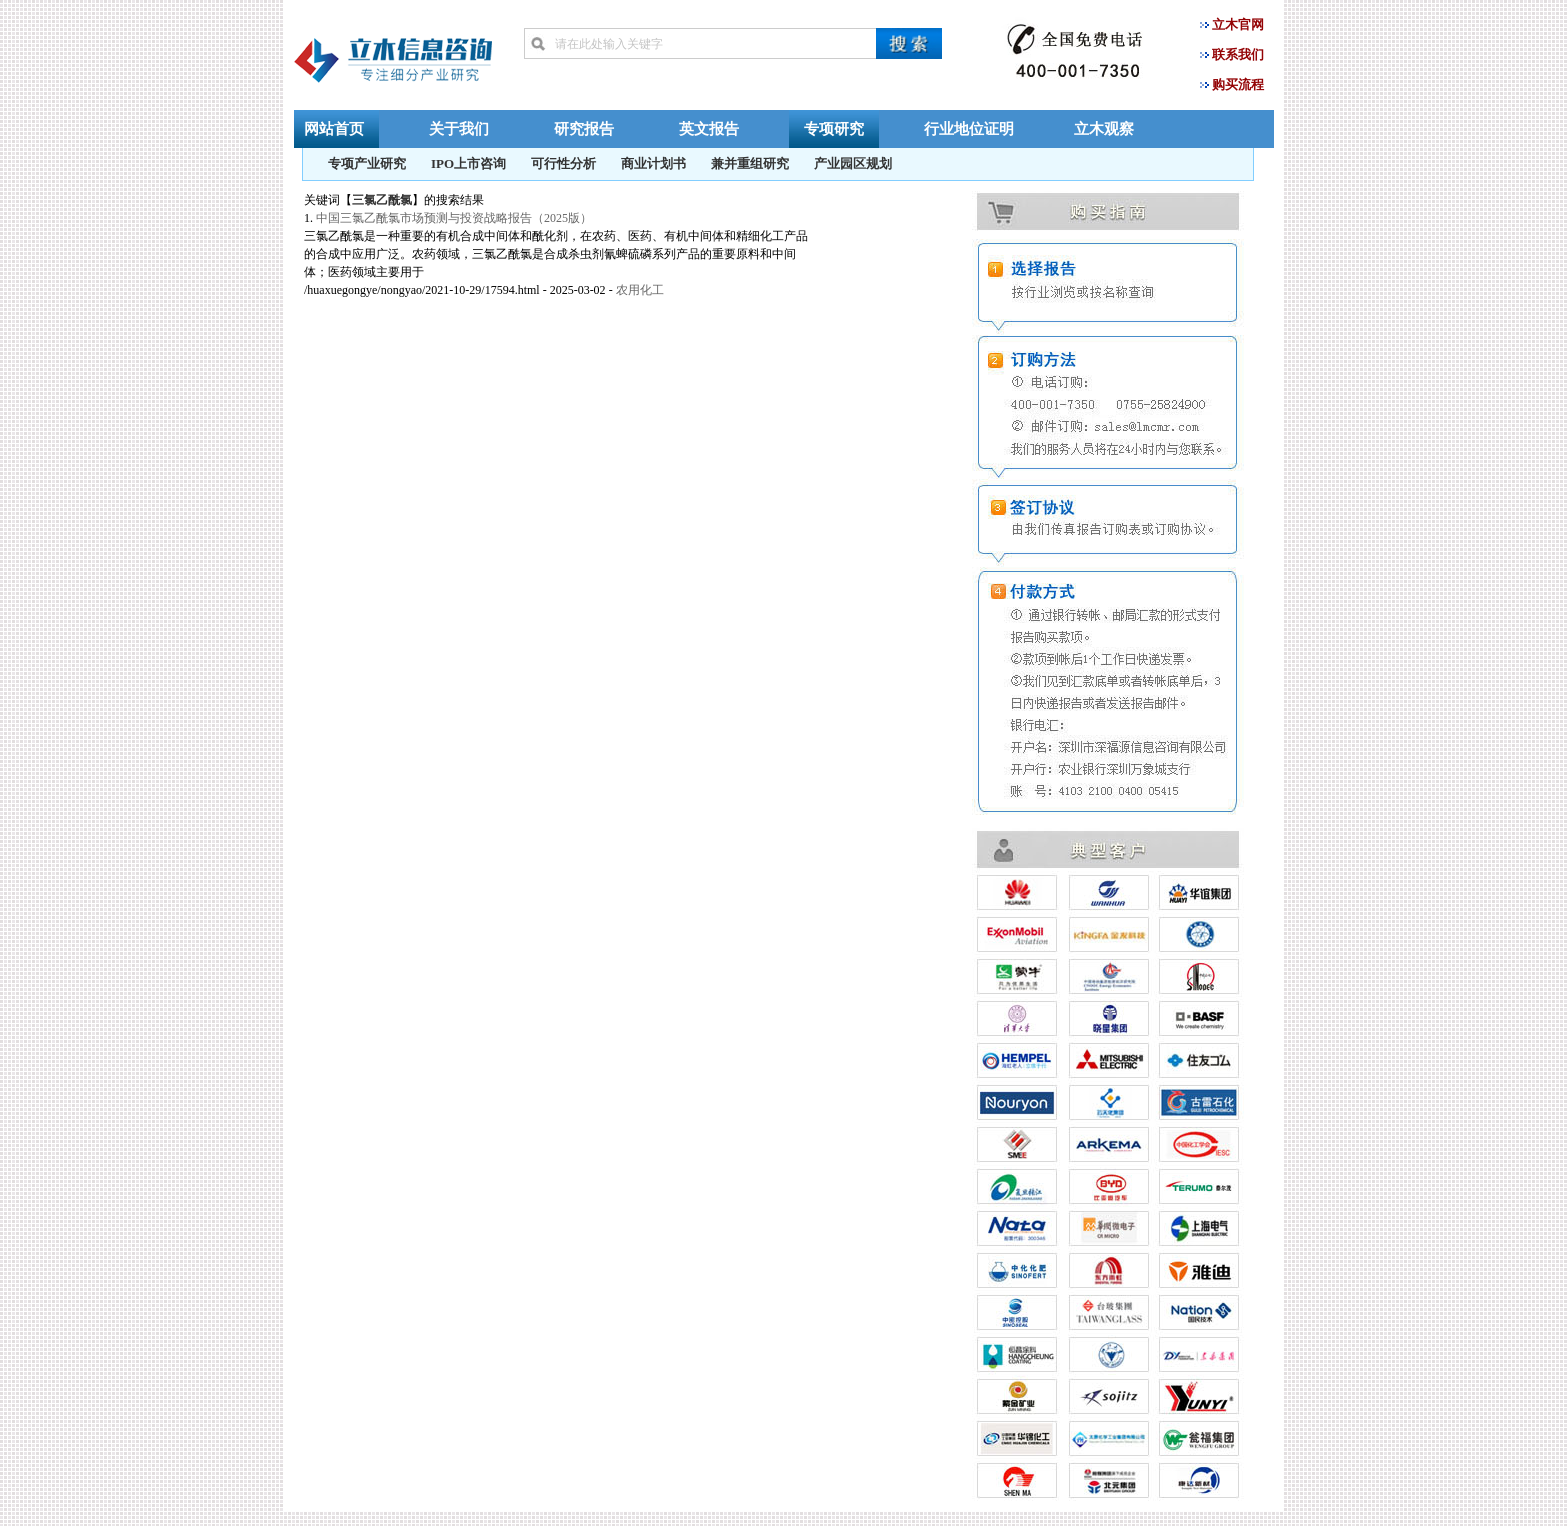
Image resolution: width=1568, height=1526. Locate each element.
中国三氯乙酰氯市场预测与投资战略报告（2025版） (454, 218)
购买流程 (1238, 84)
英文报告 (709, 128)
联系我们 (1238, 54)
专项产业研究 (367, 163)
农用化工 (640, 290)
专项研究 (834, 128)
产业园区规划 (853, 163)
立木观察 (1104, 128)
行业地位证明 (969, 128)
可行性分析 (563, 163)
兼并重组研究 (750, 163)
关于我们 (459, 128)
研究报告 (584, 128)
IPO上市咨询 (468, 163)
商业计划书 (653, 163)
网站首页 (334, 128)
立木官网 (1238, 24)
